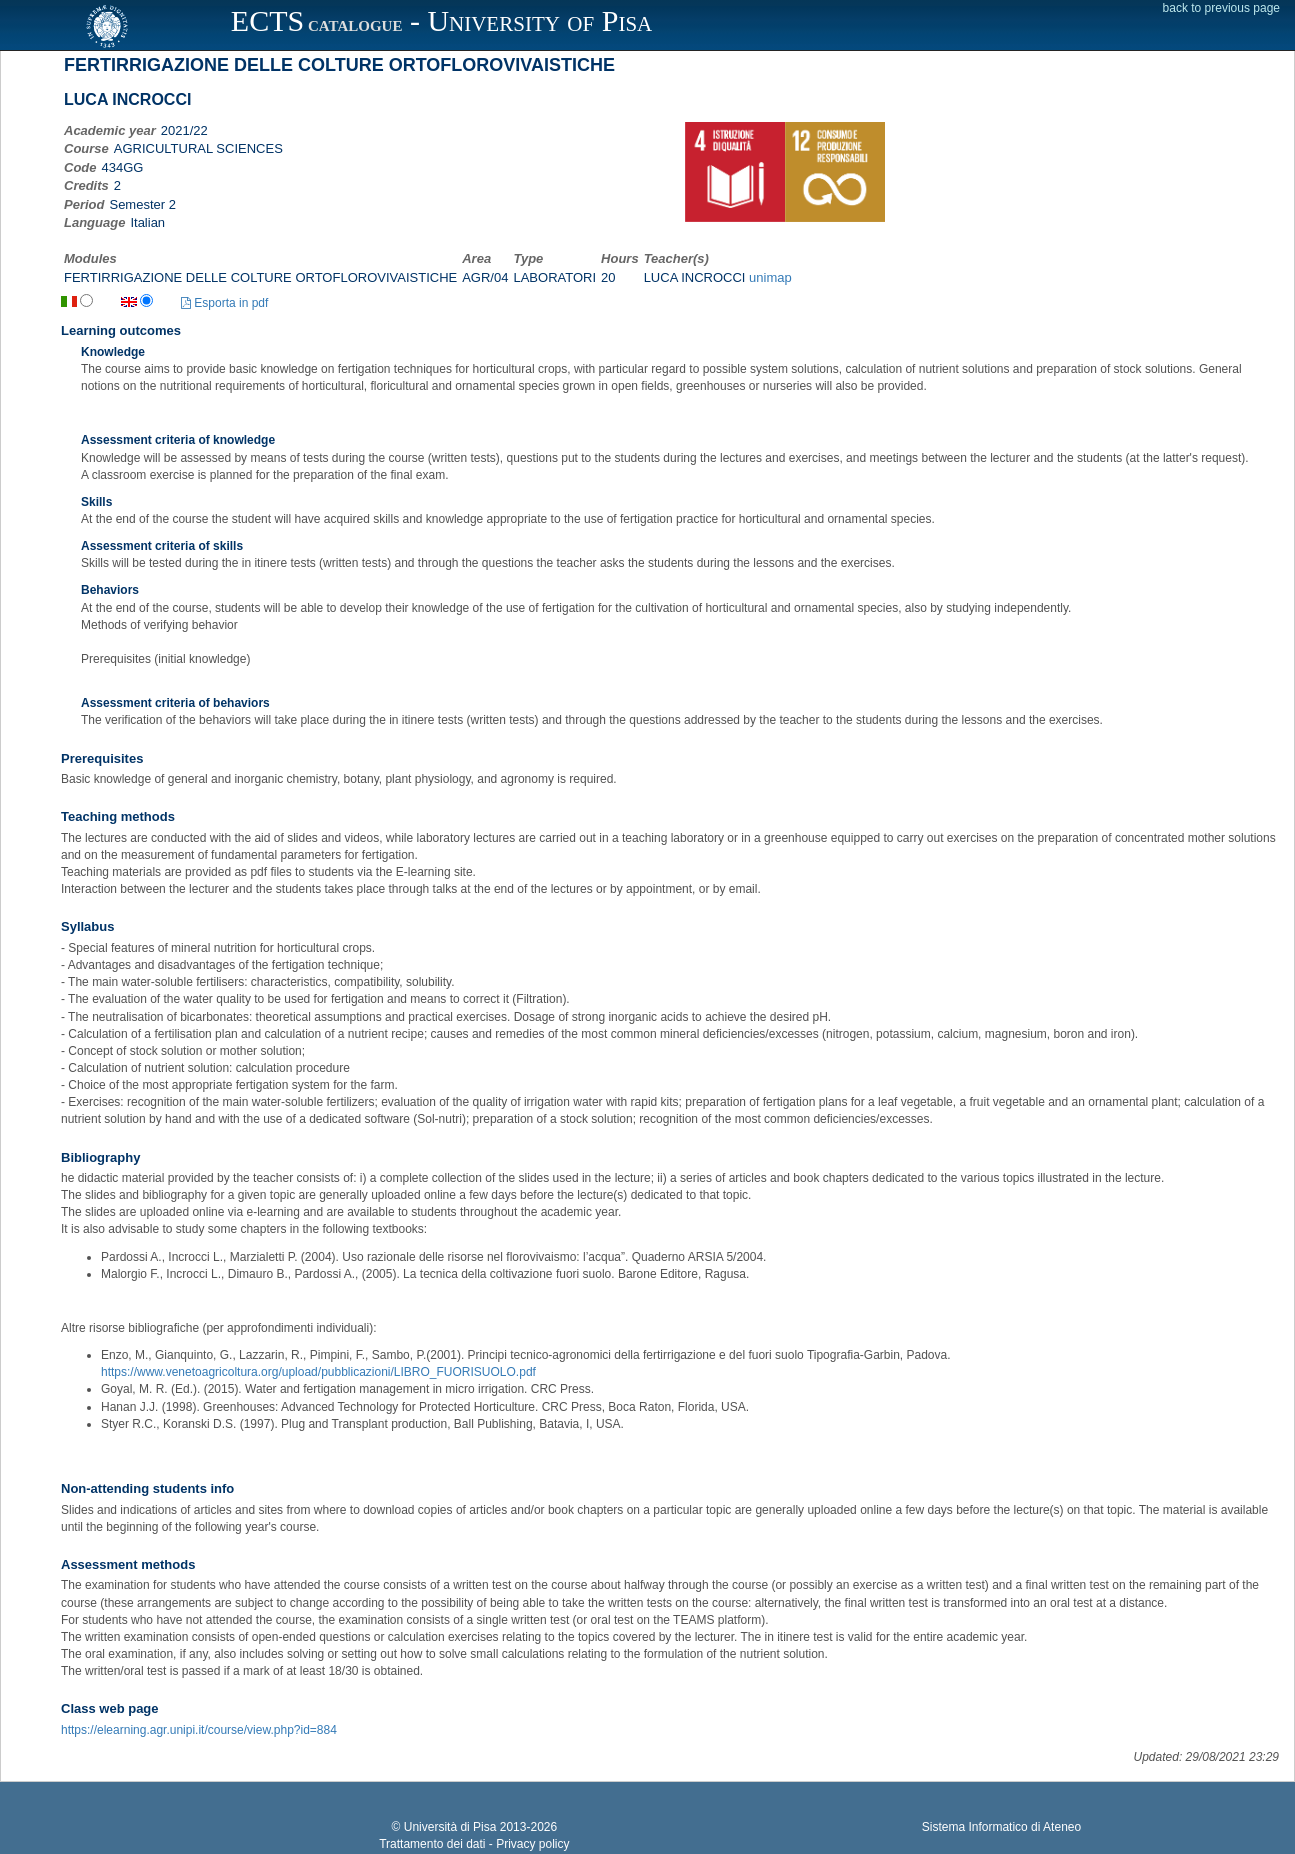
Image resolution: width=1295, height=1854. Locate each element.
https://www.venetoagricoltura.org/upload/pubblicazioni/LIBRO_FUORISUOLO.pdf (318, 1372)
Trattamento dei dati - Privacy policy (474, 1844)
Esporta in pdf (224, 303)
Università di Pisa (450, 1827)
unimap (770, 277)
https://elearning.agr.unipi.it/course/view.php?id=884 (199, 1730)
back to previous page (1221, 8)
